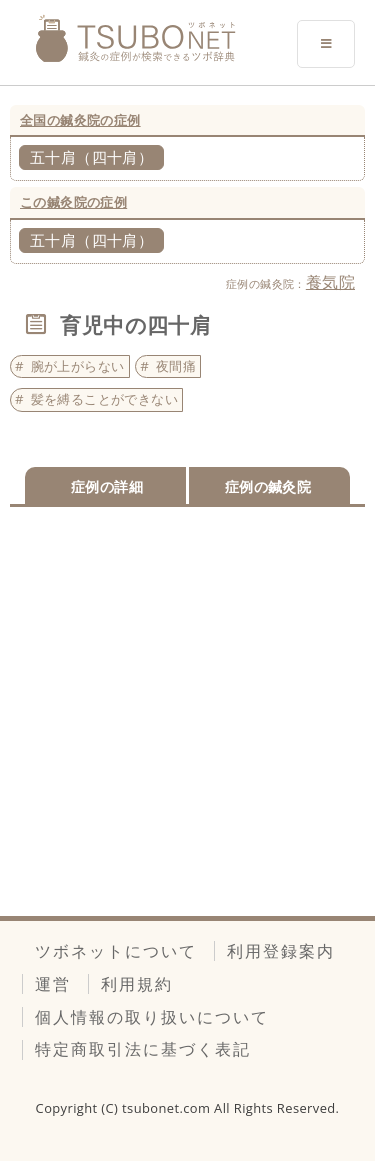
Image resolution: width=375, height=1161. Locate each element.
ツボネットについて (116, 951)
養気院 (330, 282)
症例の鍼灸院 (268, 486)
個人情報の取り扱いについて (152, 1017)
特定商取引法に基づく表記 (143, 1049)
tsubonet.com (168, 1108)
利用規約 (137, 984)
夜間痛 (176, 366)
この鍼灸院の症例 (73, 202)
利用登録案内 (281, 951)
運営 (53, 984)
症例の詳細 (107, 486)
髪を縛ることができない (104, 399)
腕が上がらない (78, 366)
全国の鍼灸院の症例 (80, 120)
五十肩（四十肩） (91, 157)
